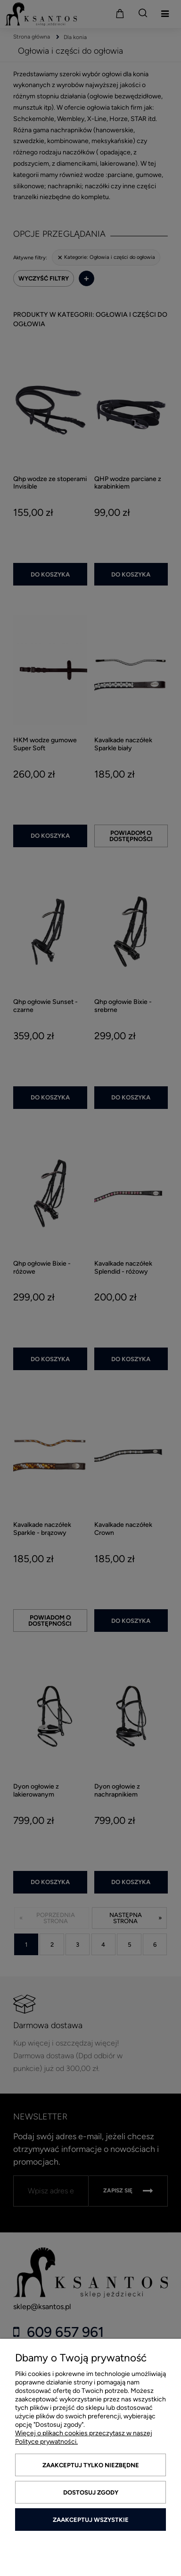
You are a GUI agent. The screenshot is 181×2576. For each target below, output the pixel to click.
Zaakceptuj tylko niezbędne (90, 2465)
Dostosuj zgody (90, 2492)
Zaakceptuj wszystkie (91, 2519)
